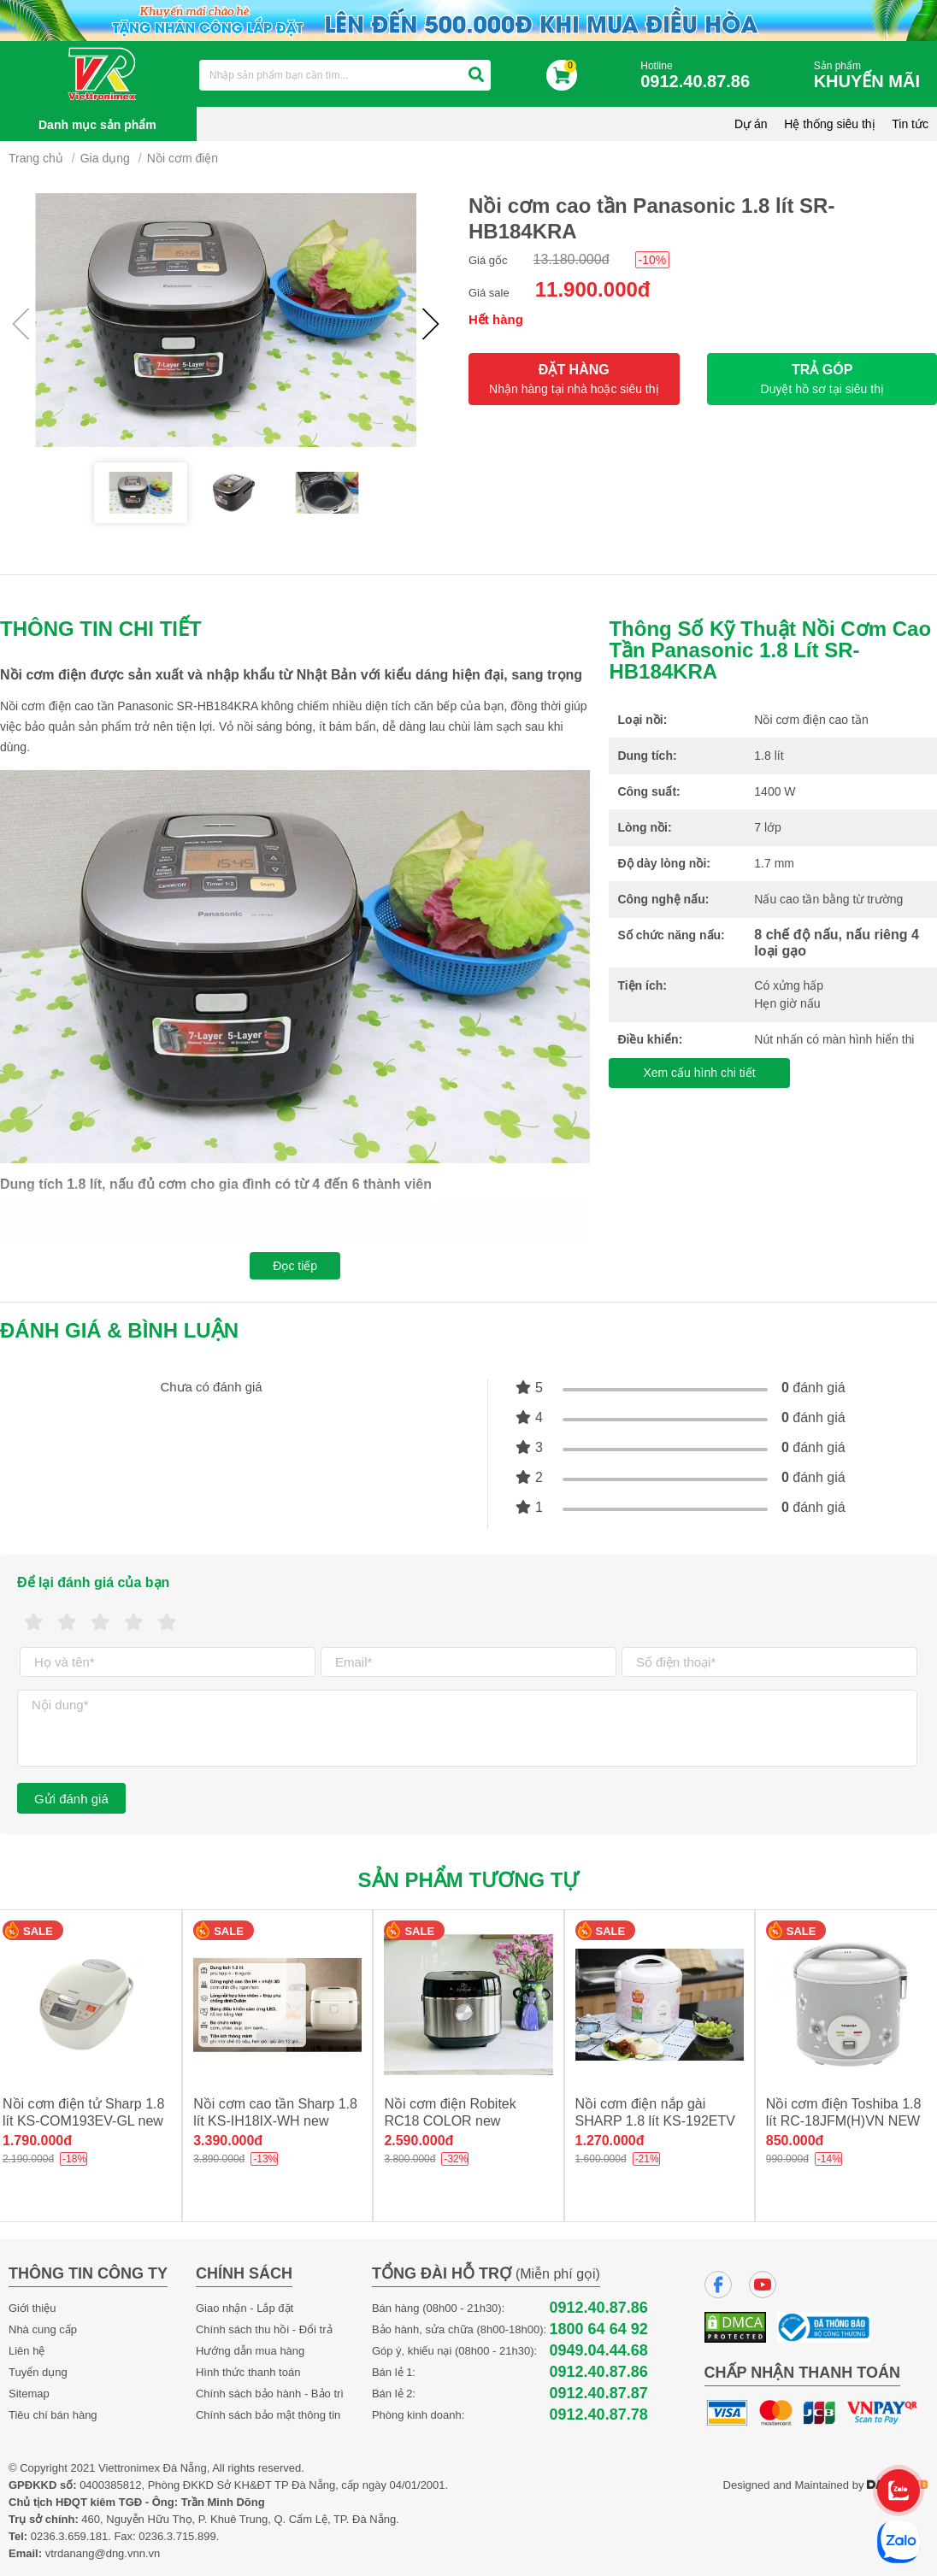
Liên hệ (26, 2350)
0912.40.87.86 (599, 2308)
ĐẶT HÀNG (574, 379)
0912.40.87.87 (599, 2393)
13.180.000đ (571, 259)
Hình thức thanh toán (248, 2372)
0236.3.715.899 (176, 2536)
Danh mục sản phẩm (97, 125)
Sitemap (29, 2393)
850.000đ (795, 2140)
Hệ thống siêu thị (829, 124)
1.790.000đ (37, 2140)
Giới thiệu (32, 2308)
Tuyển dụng (38, 2372)
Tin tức (910, 124)
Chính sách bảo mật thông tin (268, 2414)
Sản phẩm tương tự (469, 1879)
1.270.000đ (610, 2140)
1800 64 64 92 (599, 2329)
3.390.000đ (227, 2140)
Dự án (751, 124)
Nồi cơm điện (182, 158)
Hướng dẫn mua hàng (250, 2350)
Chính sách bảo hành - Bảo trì (270, 2393)
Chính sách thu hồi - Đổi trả (264, 2329)
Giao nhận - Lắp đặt (244, 2308)
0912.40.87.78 (599, 2415)
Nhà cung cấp (43, 2329)
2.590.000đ (418, 2140)
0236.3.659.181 (69, 2536)
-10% (653, 260)
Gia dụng (105, 158)
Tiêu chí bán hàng (53, 2414)
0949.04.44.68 (599, 2351)
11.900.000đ (593, 289)
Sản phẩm (871, 75)
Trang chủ (36, 158)
